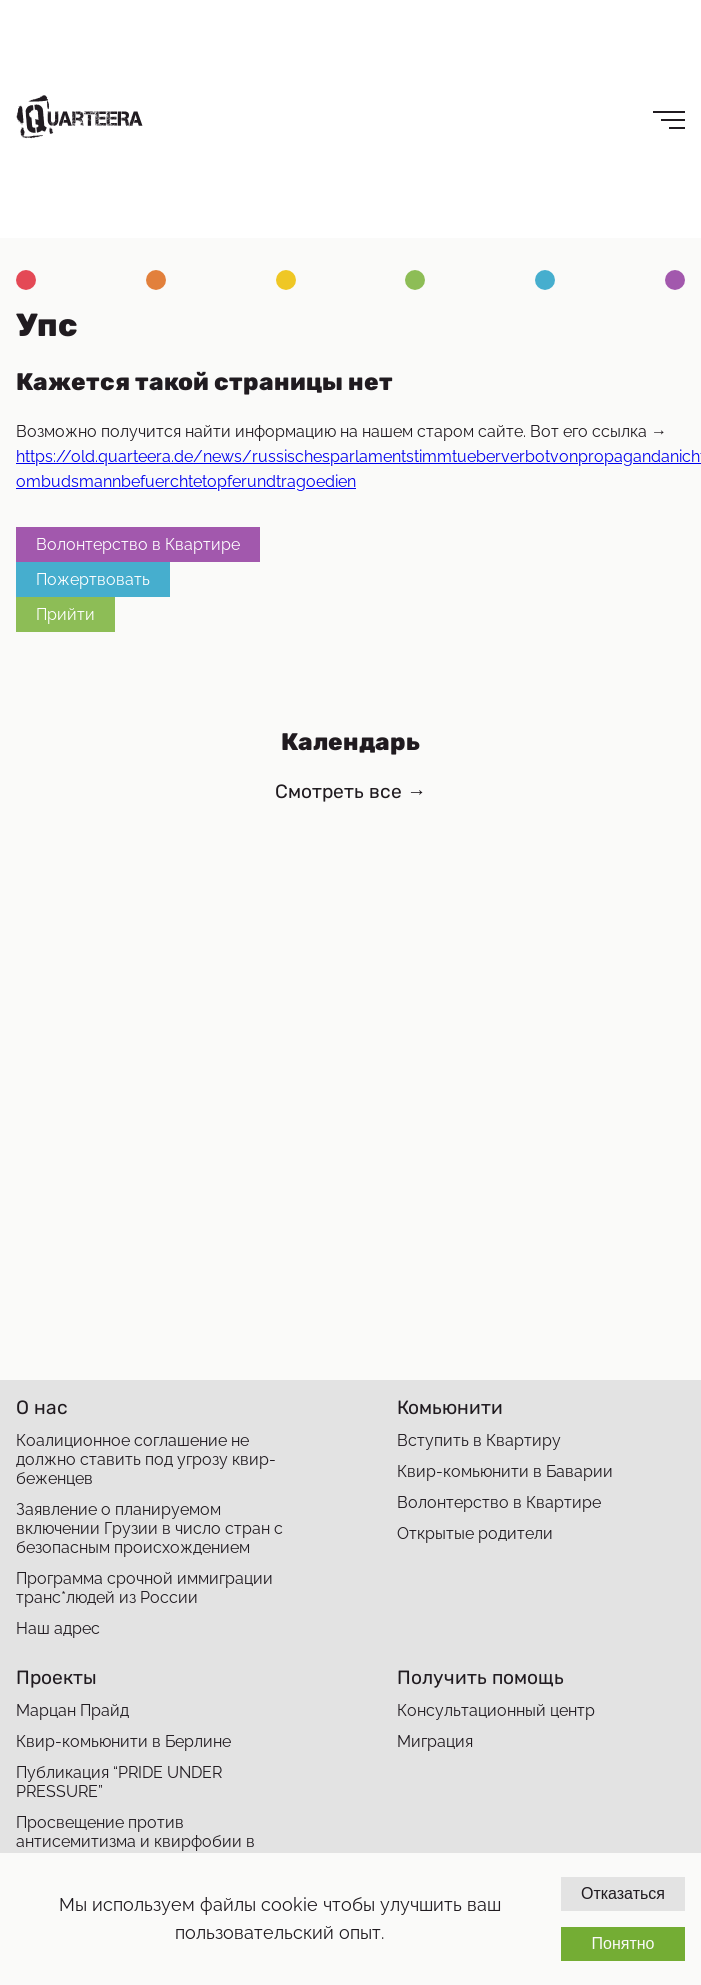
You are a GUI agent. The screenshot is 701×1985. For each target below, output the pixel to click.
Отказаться (623, 1893)
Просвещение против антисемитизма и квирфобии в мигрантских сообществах (135, 1841)
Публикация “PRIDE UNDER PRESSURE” (119, 1782)
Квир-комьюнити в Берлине (123, 1741)
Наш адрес (58, 1628)
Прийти (65, 614)
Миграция (435, 1741)
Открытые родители (475, 1533)
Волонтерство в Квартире (138, 544)
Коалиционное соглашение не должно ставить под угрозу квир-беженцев (146, 1459)
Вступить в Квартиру (479, 1440)
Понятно (622, 1943)
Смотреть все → (350, 791)
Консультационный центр (496, 1710)
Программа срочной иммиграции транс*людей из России (144, 1588)
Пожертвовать (93, 579)
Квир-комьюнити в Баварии (505, 1471)
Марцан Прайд (72, 1710)
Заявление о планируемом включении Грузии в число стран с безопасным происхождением (149, 1528)
